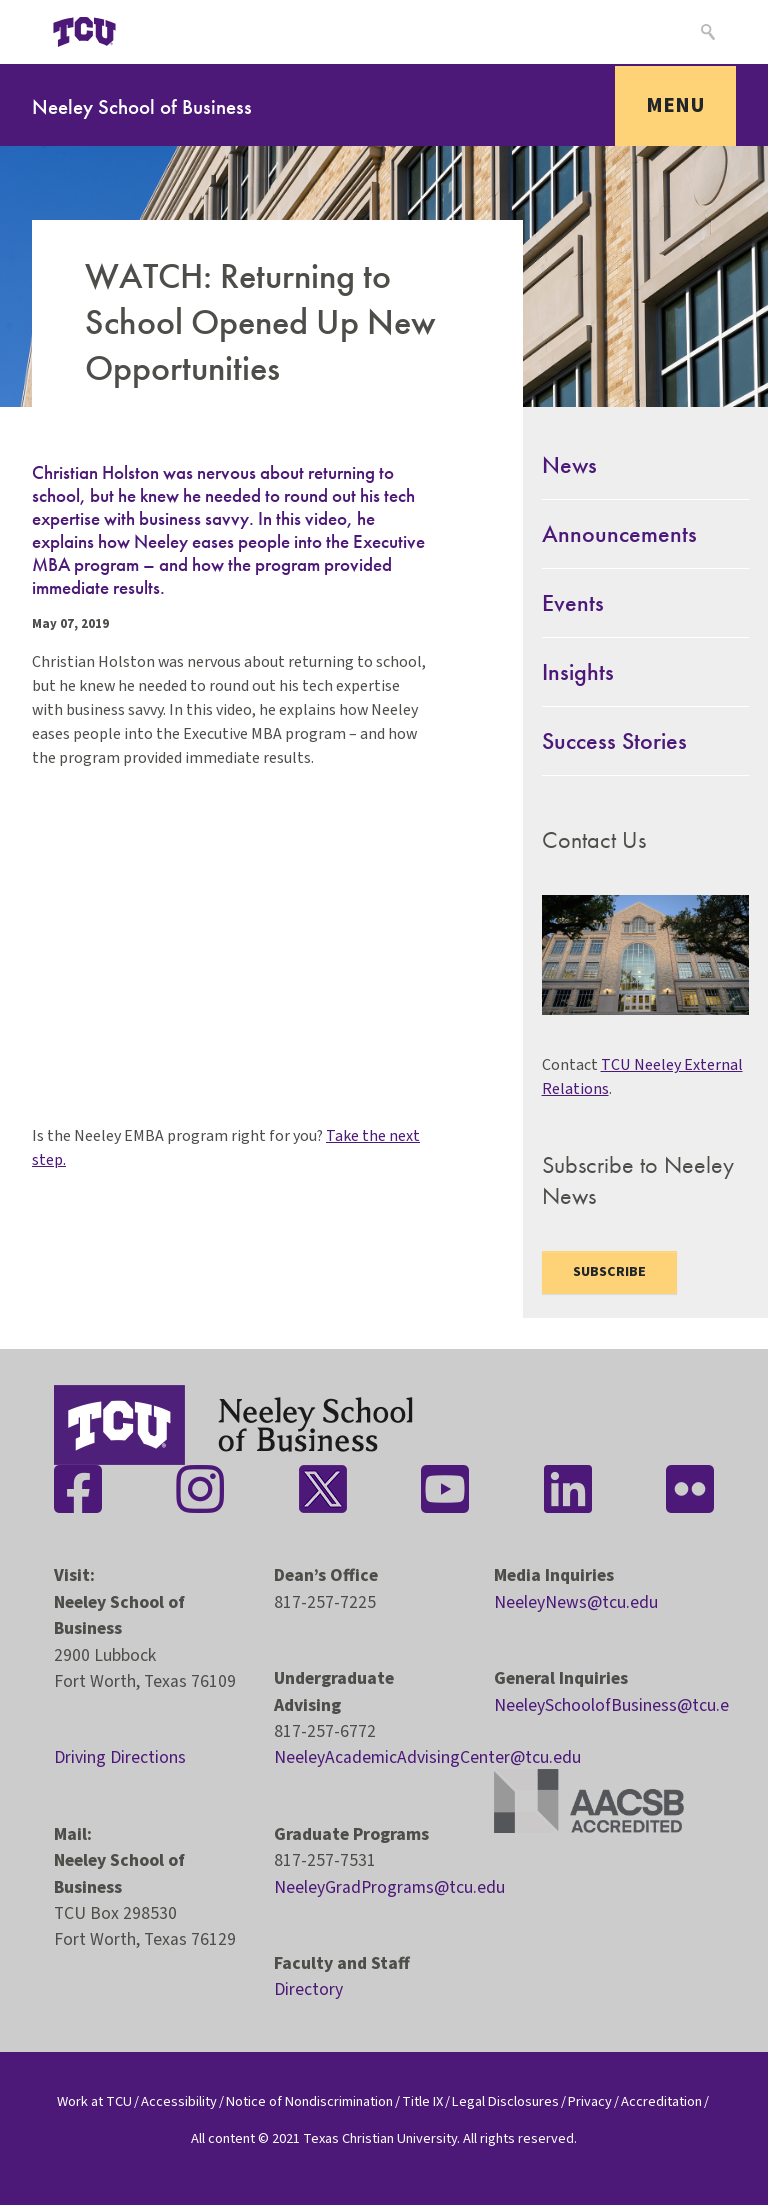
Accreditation (661, 2101)
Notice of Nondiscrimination (309, 2101)
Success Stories (614, 740)
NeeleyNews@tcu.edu (576, 1602)
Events (573, 602)
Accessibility (179, 2101)
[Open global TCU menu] (175, 32)
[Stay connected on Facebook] (78, 1489)
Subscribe (609, 1272)
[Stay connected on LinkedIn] (568, 1489)
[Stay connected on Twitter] (323, 1489)
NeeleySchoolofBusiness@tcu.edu (621, 1705)
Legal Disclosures (505, 2101)
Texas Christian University (380, 2138)
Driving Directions (120, 1757)
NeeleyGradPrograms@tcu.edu (389, 1887)
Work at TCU (94, 2101)
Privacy (590, 2101)
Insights (578, 671)
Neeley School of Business (142, 106)
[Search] (705, 32)
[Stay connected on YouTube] (445, 1489)
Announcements (619, 533)
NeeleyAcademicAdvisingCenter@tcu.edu (427, 1757)
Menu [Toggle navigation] (675, 105)
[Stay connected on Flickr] (690, 1489)
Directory (308, 1989)
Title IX (422, 2101)
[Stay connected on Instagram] (200, 1489)
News (569, 464)
